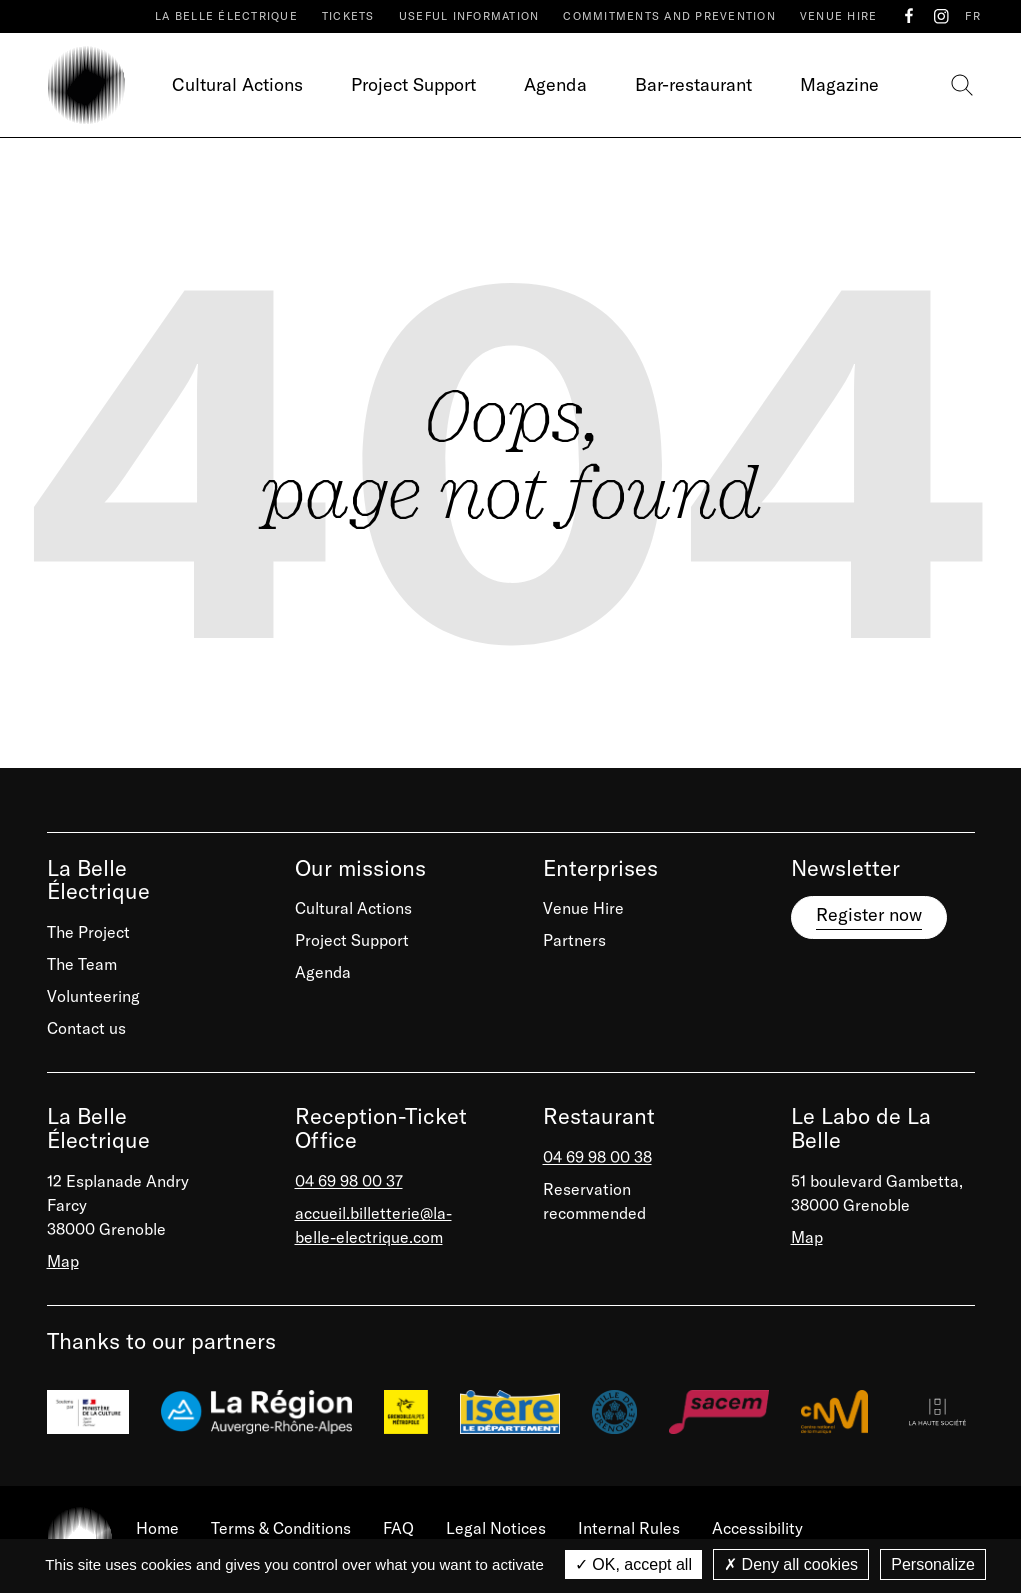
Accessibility (757, 1528)
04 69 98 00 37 (349, 1181)
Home (157, 1528)
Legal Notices (496, 1528)
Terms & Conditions (281, 1528)
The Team (82, 964)
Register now (869, 914)
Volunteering (93, 996)
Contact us (86, 1028)
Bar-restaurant (693, 84)
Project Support (413, 84)
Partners (574, 940)
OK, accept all (633, 1564)
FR (973, 16)
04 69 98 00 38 (597, 1157)
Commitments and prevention (669, 16)
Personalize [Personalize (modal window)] (933, 1564)
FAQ (398, 1528)
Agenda (555, 84)
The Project (88, 932)
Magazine (839, 84)
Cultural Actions (237, 84)
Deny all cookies (791, 1564)
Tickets (348, 16)
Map (63, 1261)
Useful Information (469, 16)
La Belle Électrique (226, 16)
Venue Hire (839, 16)
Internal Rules (629, 1528)
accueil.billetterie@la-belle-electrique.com (373, 1225)
